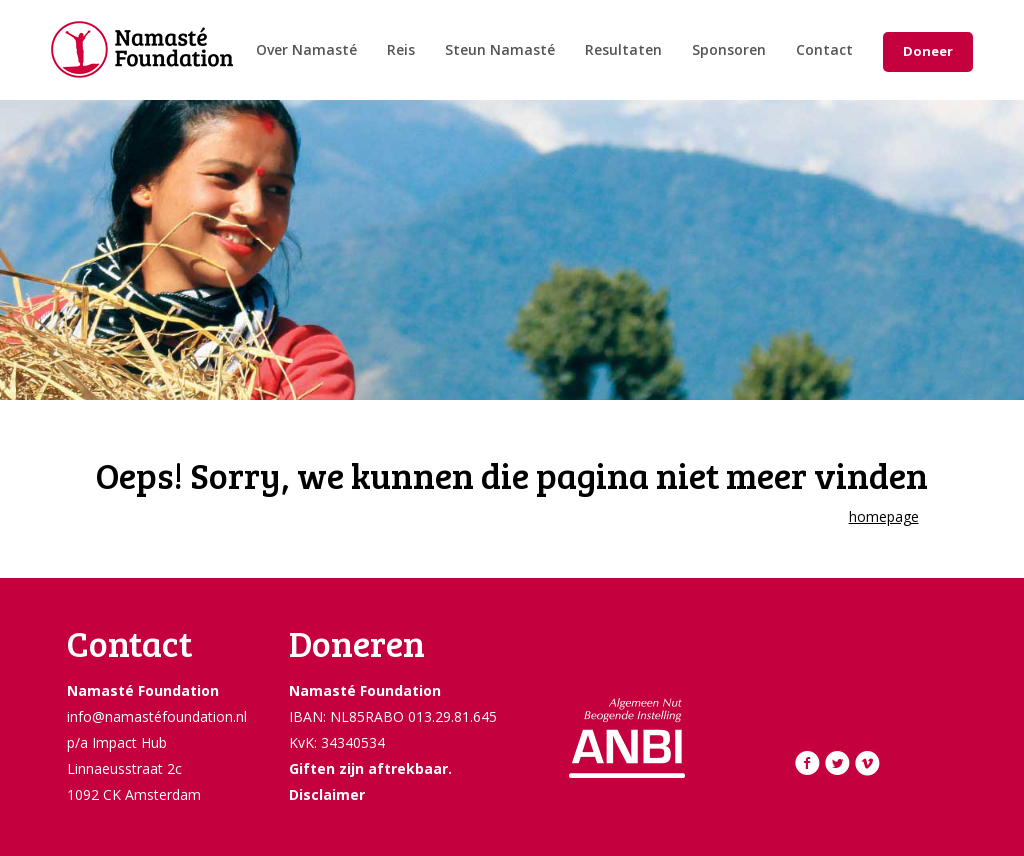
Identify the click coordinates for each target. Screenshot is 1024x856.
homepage (884, 516)
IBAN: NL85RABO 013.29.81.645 (393, 716)
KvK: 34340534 (337, 742)
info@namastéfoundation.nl (157, 716)
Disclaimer (327, 794)
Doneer (928, 51)
